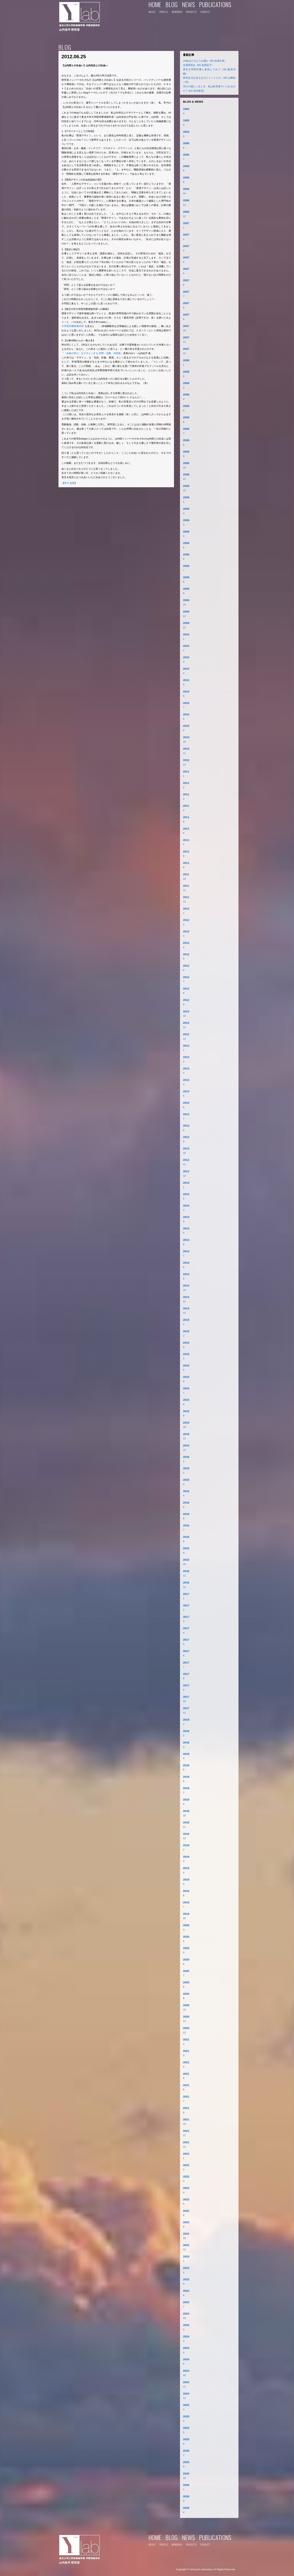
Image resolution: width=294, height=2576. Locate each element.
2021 (186, 2039)
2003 (186, 131)
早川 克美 (69, 483)
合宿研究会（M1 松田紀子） (198, 65)
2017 (186, 1593)
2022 (186, 2153)
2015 (186, 1319)
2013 (186, 1045)
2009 (186, 497)
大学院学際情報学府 (73, 326)
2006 (186, 143)
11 (184, 204)
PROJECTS (191, 12)
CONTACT (205, 12)
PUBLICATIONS (215, 4)
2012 (186, 908)
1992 (186, 108)
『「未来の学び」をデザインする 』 (92, 353)
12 (184, 216)
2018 (186, 1719)
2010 (186, 634)
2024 (186, 2325)
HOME (154, 4)
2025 (186, 2405)
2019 (186, 1845)
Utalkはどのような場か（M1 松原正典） (205, 60)
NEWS (188, 4)
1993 (186, 120)
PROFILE (163, 12)
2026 (186, 2484)
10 (184, 193)
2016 (186, 1456)
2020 (186, 1925)
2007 (186, 223)
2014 (186, 1182)
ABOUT (152, 12)
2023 (186, 2256)
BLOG (172, 4)
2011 (186, 771)
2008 (186, 360)
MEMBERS (177, 12)
